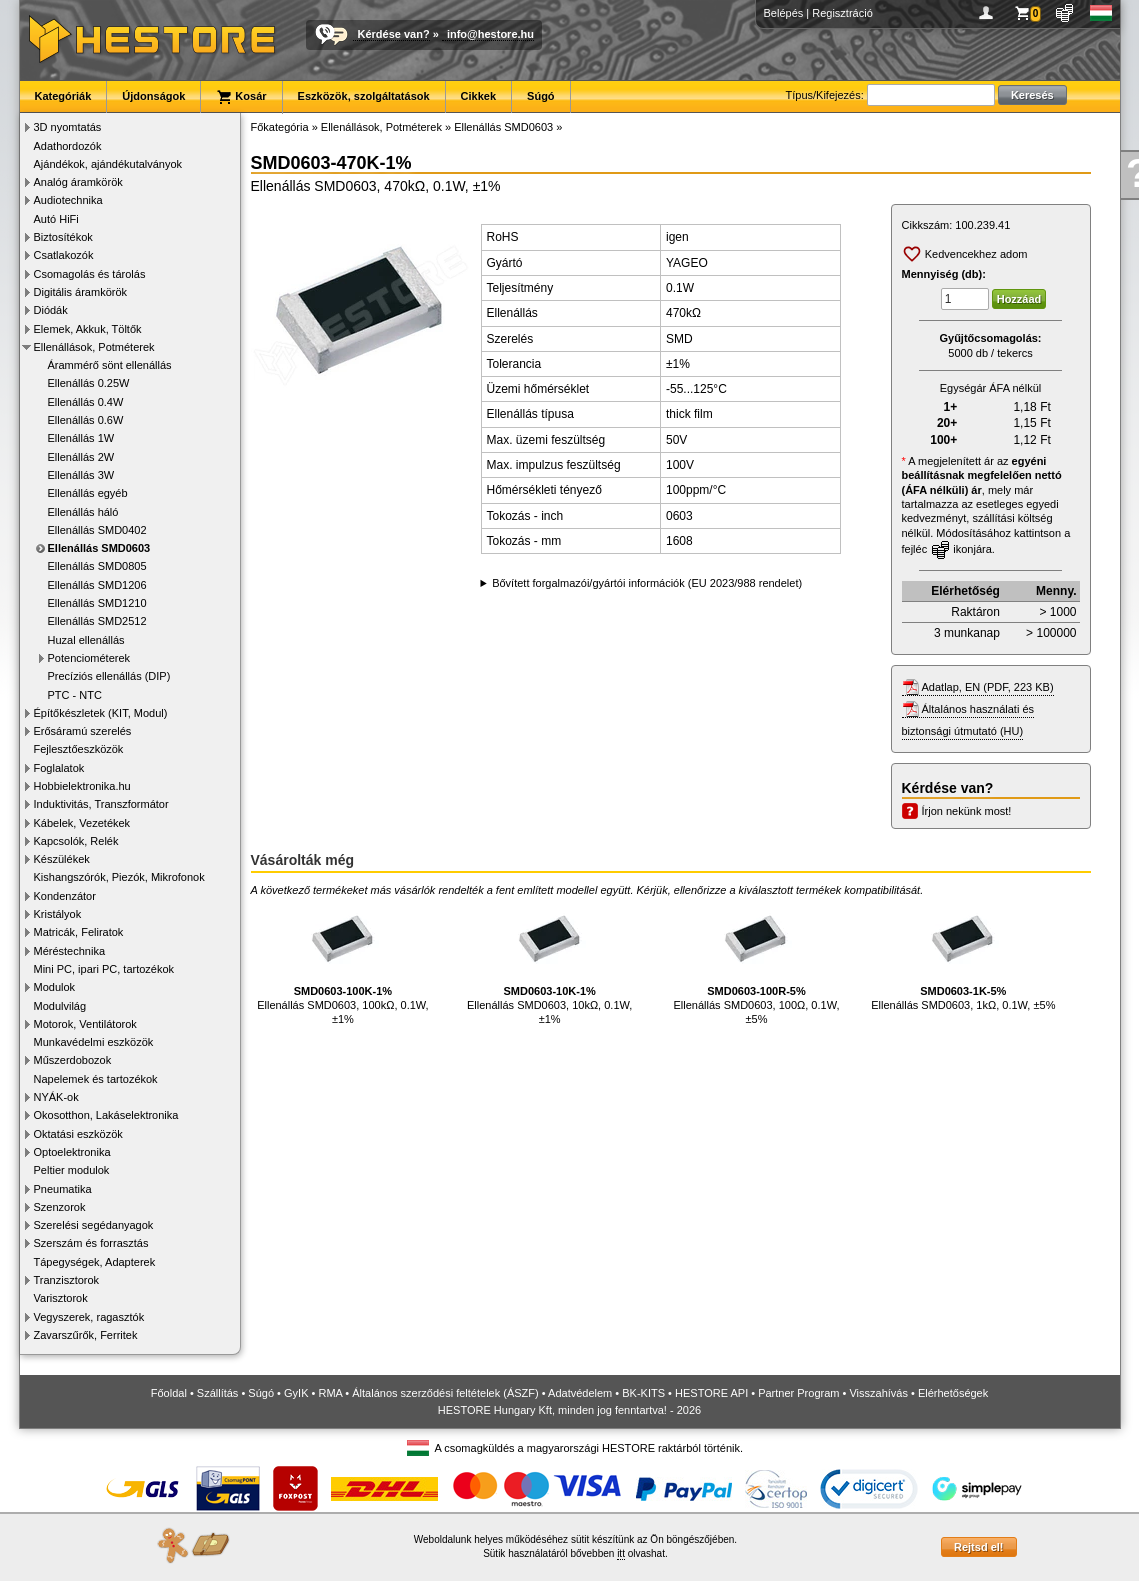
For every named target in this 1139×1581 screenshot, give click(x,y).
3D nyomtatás (68, 127)
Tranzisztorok (67, 1280)
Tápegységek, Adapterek (95, 1262)
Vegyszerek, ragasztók (89, 1317)
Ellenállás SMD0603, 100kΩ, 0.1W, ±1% (342, 962)
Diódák (51, 310)
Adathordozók (68, 146)
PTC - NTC (75, 695)
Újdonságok (153, 96)
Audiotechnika (68, 200)
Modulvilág (60, 1006)
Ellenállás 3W (81, 475)
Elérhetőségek (953, 1393)
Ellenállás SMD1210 (97, 603)
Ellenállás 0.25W (89, 383)
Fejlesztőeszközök (79, 749)
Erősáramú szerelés (83, 731)
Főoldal (169, 1393)
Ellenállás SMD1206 (97, 585)
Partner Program (798, 1393)
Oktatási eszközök (78, 1134)
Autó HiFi (56, 219)
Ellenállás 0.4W (86, 402)
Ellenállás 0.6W (86, 420)
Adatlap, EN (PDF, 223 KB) (988, 687)
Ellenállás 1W (81, 438)
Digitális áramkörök (81, 292)
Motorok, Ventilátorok (85, 1024)
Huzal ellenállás (86, 640)
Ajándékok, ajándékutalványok (108, 164)
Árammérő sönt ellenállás (110, 365)
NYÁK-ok (56, 1097)
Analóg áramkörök (78, 182)
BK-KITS (643, 1393)
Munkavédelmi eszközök (94, 1042)
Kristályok (58, 914)
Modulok (55, 987)
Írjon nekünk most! (967, 811)
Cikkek (478, 96)
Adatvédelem (580, 1393)
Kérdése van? (394, 34)
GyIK (296, 1393)
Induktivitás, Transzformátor (101, 804)
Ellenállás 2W (81, 457)
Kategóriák (63, 96)
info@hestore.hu (490, 34)
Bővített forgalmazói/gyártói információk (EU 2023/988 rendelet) (647, 583)
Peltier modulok (72, 1170)
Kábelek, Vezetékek (82, 823)
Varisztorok (61, 1298)
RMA (330, 1393)
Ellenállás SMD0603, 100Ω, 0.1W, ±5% (757, 962)
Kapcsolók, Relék (76, 841)
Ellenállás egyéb (88, 493)
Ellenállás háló (83, 512)
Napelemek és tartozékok (96, 1079)
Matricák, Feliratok (79, 932)
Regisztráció (842, 13)
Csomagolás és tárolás (90, 274)
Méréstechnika (70, 951)
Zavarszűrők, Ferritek (86, 1335)
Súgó (541, 96)
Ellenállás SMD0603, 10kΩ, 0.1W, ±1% (549, 962)
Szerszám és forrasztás (91, 1243)
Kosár (241, 97)
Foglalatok (59, 768)
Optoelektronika (72, 1152)
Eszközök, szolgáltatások (364, 96)
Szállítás (218, 1393)
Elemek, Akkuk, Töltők (88, 329)
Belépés (784, 13)
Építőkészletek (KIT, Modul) (101, 713)
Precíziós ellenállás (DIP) (109, 676)
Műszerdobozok (73, 1060)
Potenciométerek (89, 658)
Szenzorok (60, 1207)
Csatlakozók (64, 255)
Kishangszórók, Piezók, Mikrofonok (119, 877)
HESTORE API (711, 1393)
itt (621, 1553)
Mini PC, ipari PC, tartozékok (104, 969)
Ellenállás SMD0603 (99, 548)
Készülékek (62, 859)
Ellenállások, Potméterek (94, 347)
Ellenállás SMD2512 (97, 621)
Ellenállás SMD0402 (97, 530)
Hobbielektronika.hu (82, 786)
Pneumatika (63, 1189)
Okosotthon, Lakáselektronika (106, 1115)
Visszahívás (878, 1393)
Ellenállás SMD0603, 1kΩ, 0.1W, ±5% (963, 955)
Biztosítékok (63, 237)
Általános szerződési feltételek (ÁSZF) (445, 1393)
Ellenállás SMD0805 (97, 566)
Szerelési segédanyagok (94, 1225)
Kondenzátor (65, 896)
